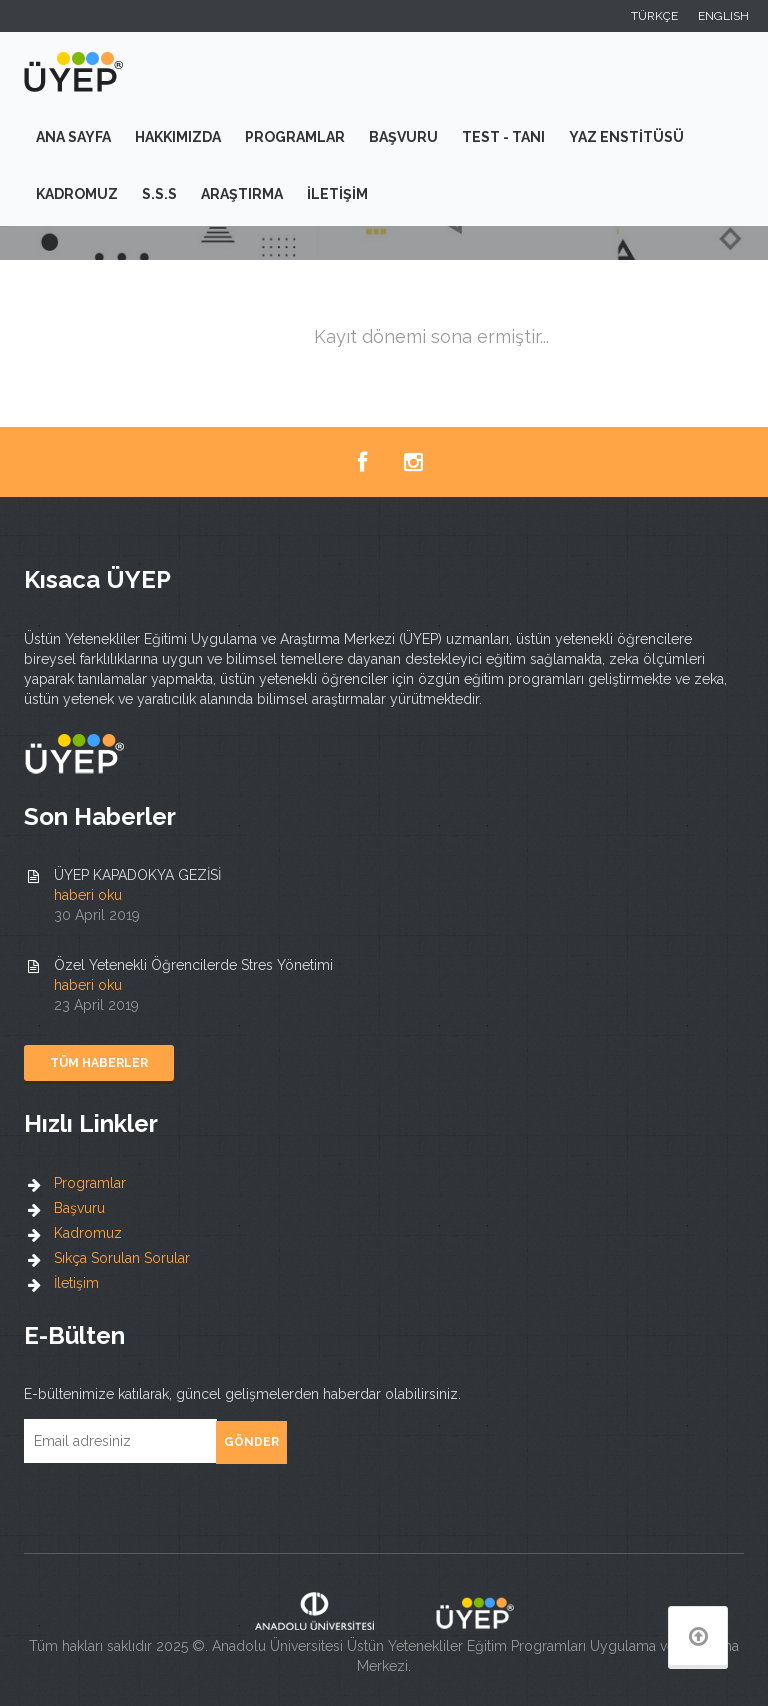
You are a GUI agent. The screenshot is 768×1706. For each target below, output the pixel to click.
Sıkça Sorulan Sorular (122, 1258)
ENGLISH (723, 16)
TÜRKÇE (654, 16)
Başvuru (403, 137)
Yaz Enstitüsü (626, 137)
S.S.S (159, 194)
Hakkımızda (178, 137)
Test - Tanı (503, 137)
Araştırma (242, 194)
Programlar (295, 137)
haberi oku (88, 895)
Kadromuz (77, 194)
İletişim (337, 194)
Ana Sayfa (73, 137)
